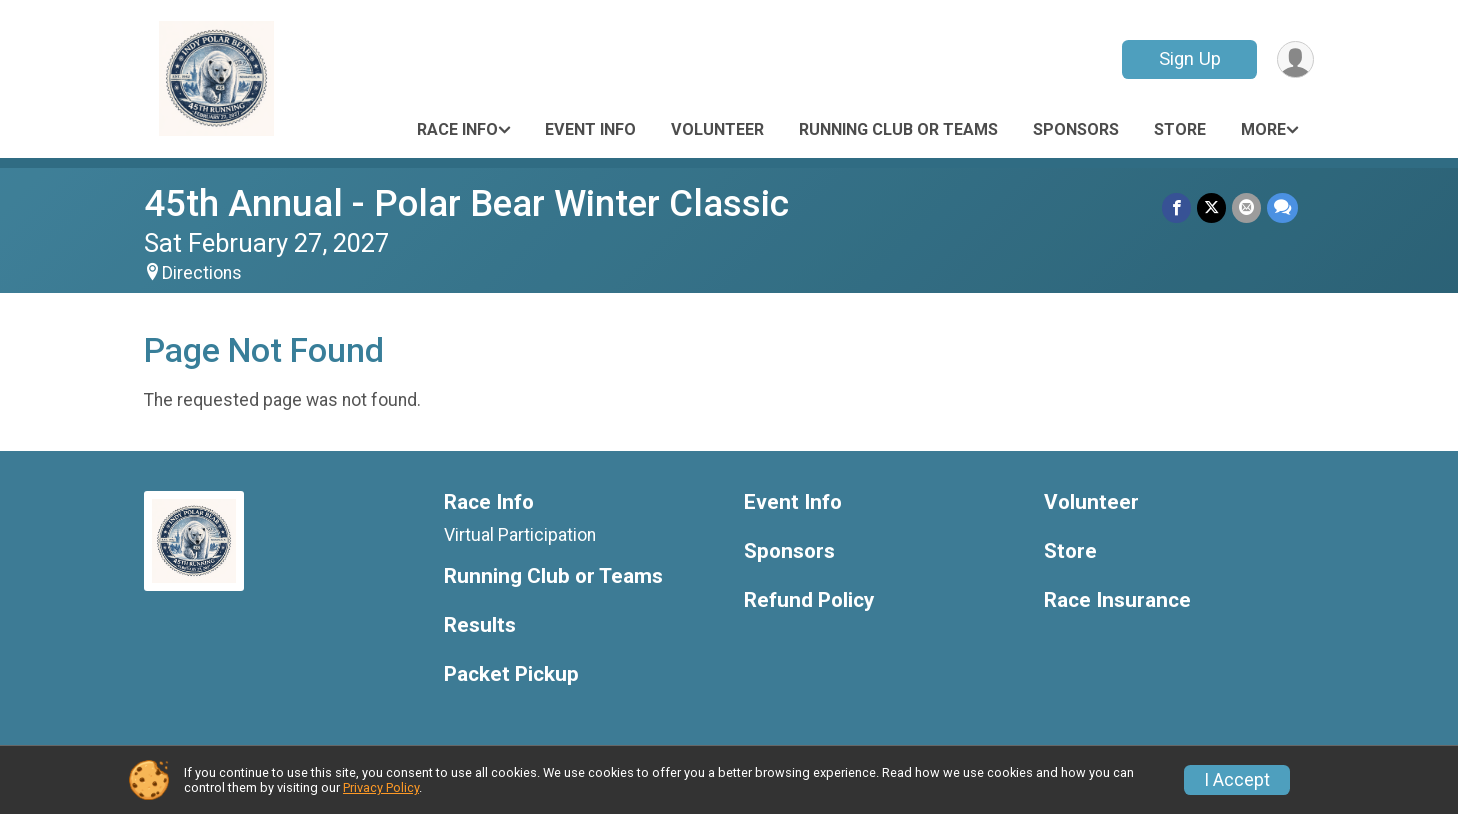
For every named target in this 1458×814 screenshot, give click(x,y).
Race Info (457, 129)
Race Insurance (1117, 600)
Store (1180, 129)
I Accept (1237, 780)
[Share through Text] (1282, 207)
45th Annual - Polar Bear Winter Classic (466, 203)
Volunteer (717, 129)
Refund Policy (809, 600)
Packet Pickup (511, 674)
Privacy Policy (381, 787)
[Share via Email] (1246, 207)
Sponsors (1076, 129)
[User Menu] (1295, 59)
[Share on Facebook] (1176, 207)
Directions (202, 273)
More (1263, 129)
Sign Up (1190, 58)
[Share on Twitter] (1211, 207)
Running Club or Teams (898, 129)
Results (480, 625)
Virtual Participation (520, 535)
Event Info (590, 129)
